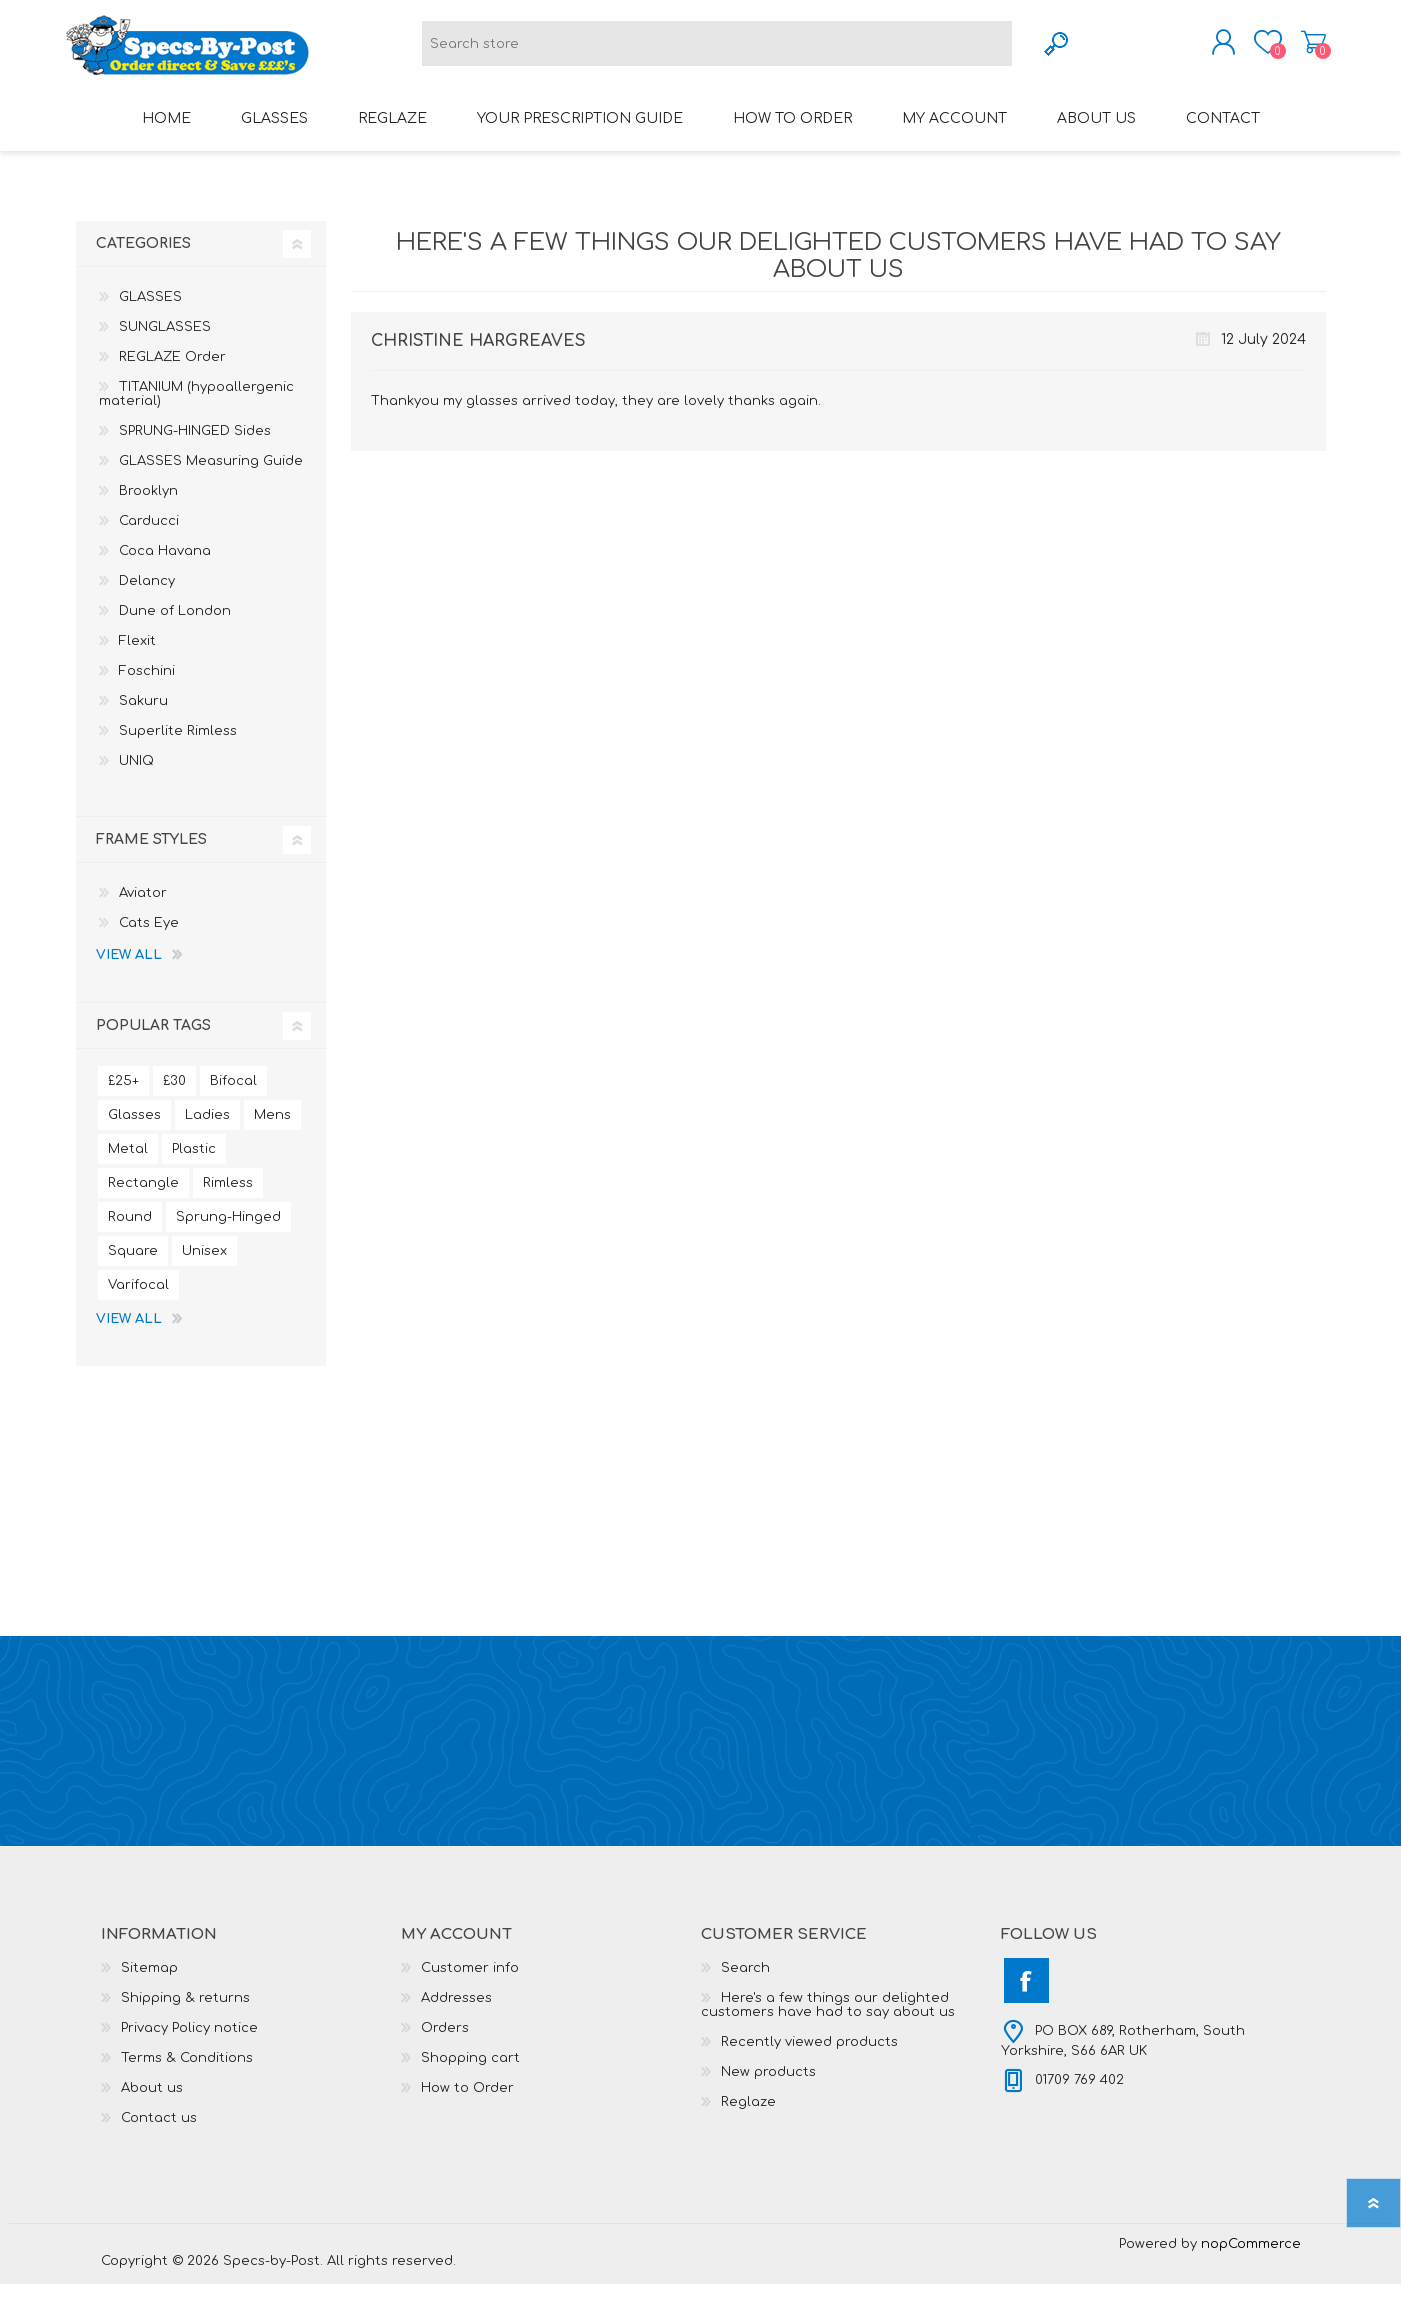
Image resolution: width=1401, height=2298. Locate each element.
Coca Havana (165, 565)
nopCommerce (1251, 2258)
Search (745, 1982)
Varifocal (138, 1299)
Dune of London (175, 625)
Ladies (207, 1129)
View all (129, 969)
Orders (445, 2042)
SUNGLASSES (165, 341)
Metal (128, 1163)
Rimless (228, 1197)
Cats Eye (149, 937)
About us (152, 2102)
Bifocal (233, 1095)
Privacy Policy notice (189, 2042)
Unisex (204, 1265)
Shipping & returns (185, 2012)
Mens (272, 1129)
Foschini (147, 685)
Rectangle (143, 1197)
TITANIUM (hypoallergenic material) (196, 408)
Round (130, 1231)
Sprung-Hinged (228, 1231)
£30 (174, 1095)
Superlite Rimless (178, 745)
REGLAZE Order (172, 371)
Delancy (147, 595)
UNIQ (136, 775)
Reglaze (748, 2116)
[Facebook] (1026, 1994)
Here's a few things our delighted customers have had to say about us (828, 2019)
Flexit (137, 655)
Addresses (456, 2012)
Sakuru (143, 715)
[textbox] (717, 50)
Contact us (159, 2132)
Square (133, 1265)
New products (768, 2086)
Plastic (194, 1163)
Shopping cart (1303, 49)
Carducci (149, 535)
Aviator (143, 907)
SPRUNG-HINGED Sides (195, 445)
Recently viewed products (809, 2056)
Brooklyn (148, 505)
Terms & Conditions (187, 2072)
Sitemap (149, 1982)
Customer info (470, 1982)
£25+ (123, 1095)
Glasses (134, 1129)
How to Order (467, 2102)
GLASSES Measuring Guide (211, 475)
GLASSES (150, 311)
